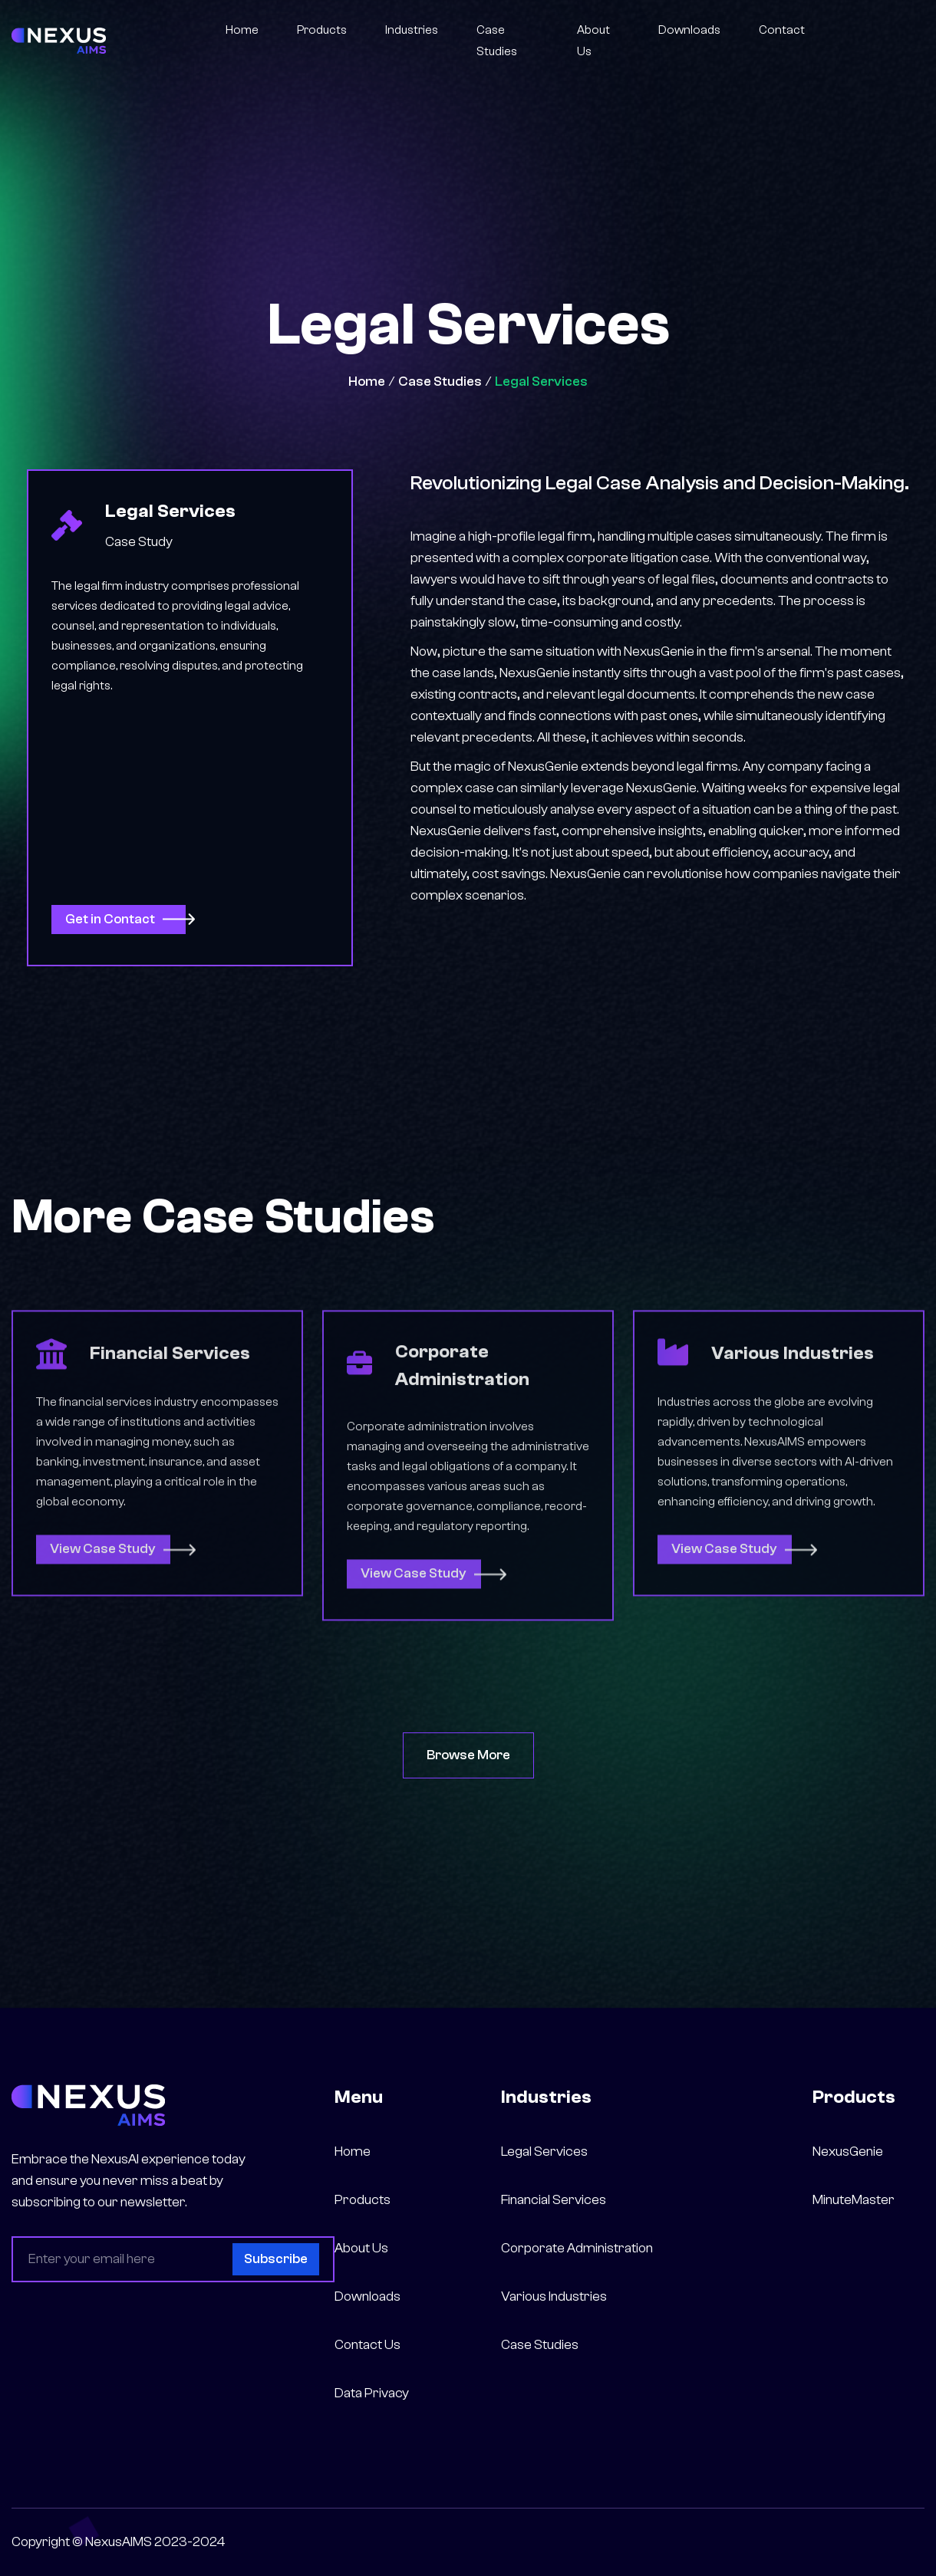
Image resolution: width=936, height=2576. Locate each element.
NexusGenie (847, 2151)
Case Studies (496, 40)
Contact (782, 30)
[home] (59, 40)
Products (322, 30)
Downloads (689, 30)
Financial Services (553, 2200)
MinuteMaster (853, 2200)
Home (242, 30)
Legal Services (541, 381)
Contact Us (367, 2345)
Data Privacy (372, 2393)
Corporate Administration (577, 2248)
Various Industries (554, 2296)
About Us (593, 40)
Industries (411, 30)
